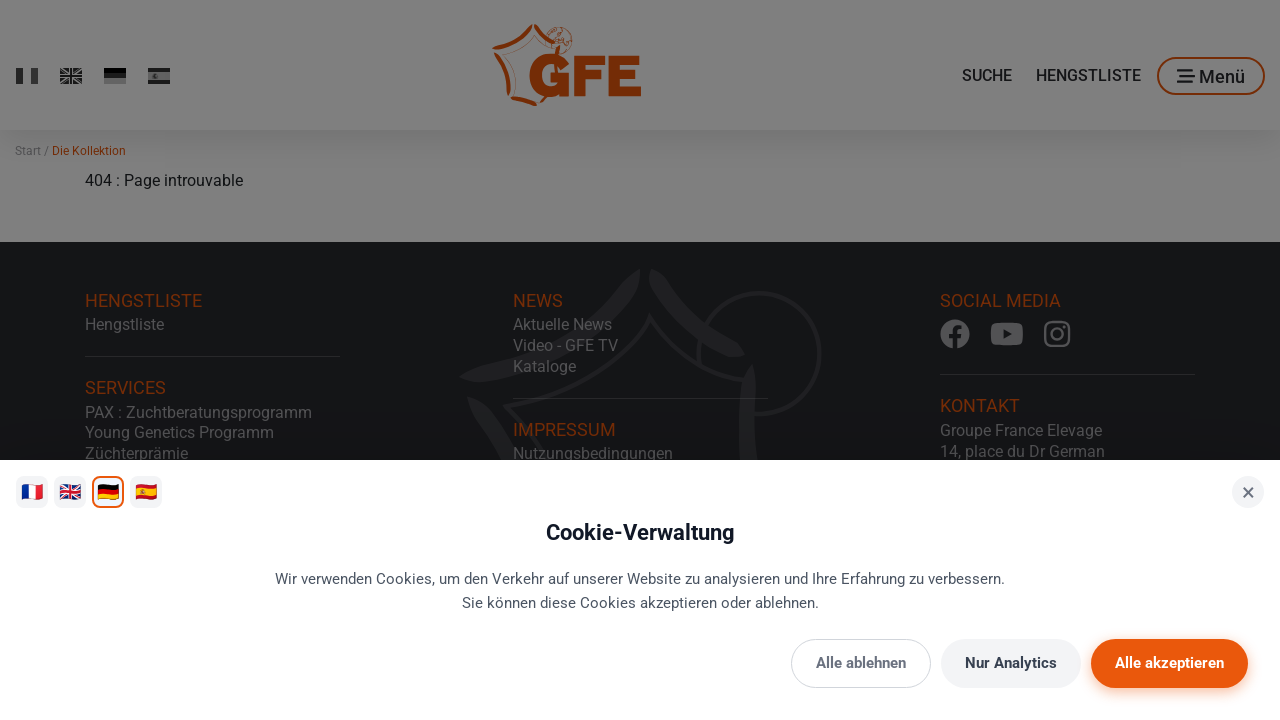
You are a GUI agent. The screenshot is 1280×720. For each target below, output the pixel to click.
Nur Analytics (1011, 663)
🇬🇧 (70, 491)
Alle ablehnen (861, 663)
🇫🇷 (32, 491)
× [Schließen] (1248, 492)
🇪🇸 (146, 491)
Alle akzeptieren (1169, 663)
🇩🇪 (108, 491)
